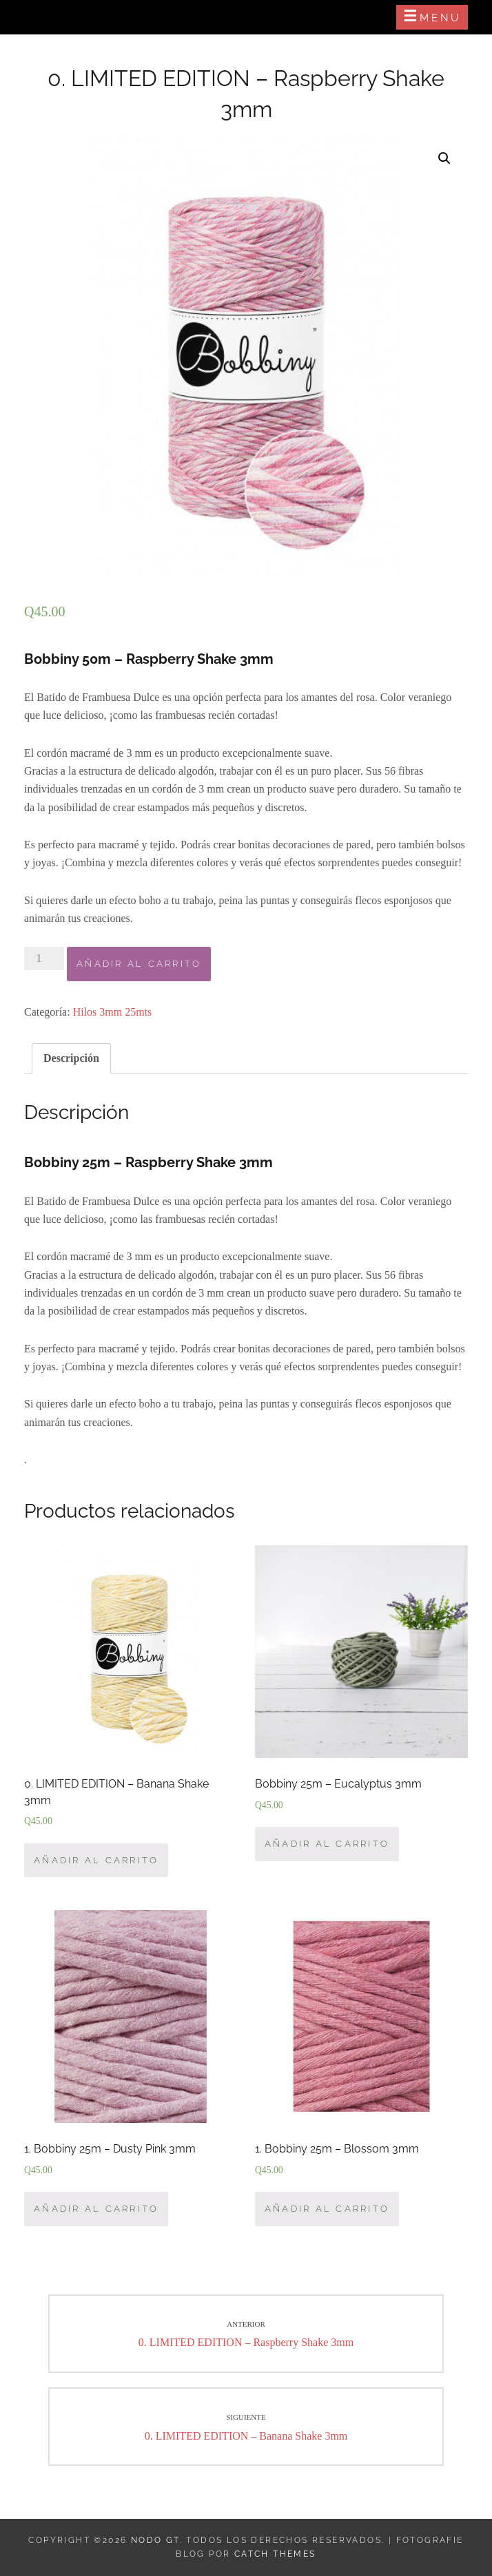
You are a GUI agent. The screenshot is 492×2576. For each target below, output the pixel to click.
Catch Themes (275, 2554)
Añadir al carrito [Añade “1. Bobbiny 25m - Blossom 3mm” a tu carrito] (327, 2208)
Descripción (71, 1058)
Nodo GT (155, 2540)
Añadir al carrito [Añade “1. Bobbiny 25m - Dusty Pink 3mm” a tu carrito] (96, 2208)
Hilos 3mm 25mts (112, 1012)
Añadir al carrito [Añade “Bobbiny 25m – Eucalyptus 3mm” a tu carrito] (327, 1844)
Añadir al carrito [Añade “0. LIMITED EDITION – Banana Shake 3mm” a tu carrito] (96, 1860)
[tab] (71, 1058)
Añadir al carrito (138, 964)
